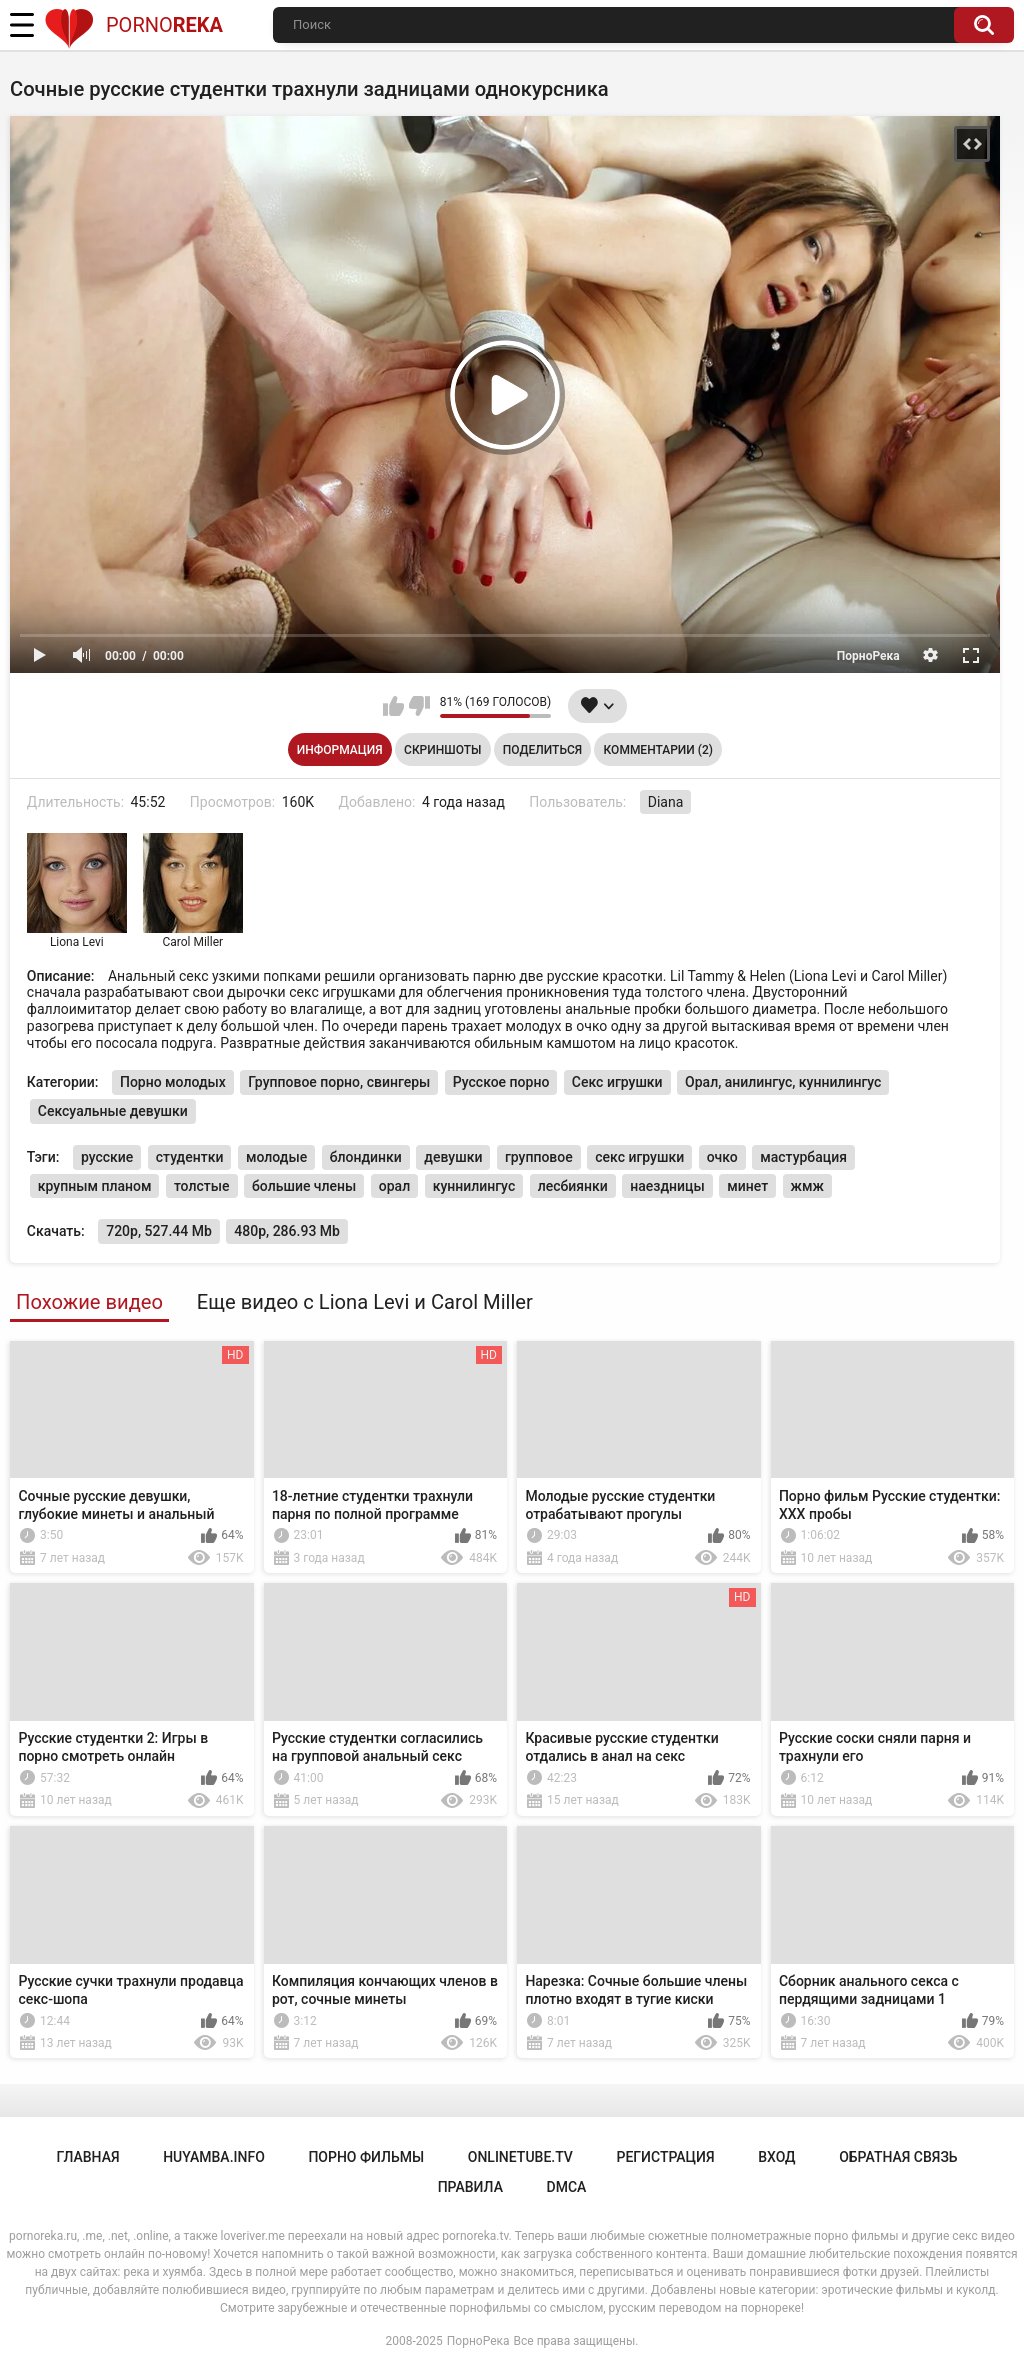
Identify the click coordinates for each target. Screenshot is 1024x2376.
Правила (470, 2187)
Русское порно (501, 1082)
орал (394, 1186)
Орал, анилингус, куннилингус (783, 1082)
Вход (776, 2157)
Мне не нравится (419, 706)
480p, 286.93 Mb (287, 1231)
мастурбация (803, 1157)
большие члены (304, 1186)
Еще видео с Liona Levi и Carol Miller (365, 1302)
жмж (807, 1186)
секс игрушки (639, 1157)
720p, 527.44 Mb (159, 1231)
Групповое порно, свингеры (339, 1082)
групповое (539, 1157)
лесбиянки (573, 1186)
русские (107, 1157)
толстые (202, 1186)
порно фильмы (366, 2157)
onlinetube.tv (520, 2157)
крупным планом (95, 1186)
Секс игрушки (617, 1082)
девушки (453, 1157)
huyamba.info (214, 2157)
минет (747, 1186)
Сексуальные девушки (113, 1111)
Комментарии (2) (658, 750)
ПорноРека (478, 2341)
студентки (190, 1157)
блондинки (366, 1157)
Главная (87, 2157)
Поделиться (542, 750)
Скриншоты (442, 750)
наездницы (667, 1186)
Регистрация (665, 2157)
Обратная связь (898, 2157)
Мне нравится (393, 706)
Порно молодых (173, 1082)
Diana (666, 802)
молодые (276, 1157)
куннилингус (474, 1186)
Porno (133, 25)
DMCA (567, 2187)
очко (722, 1157)
